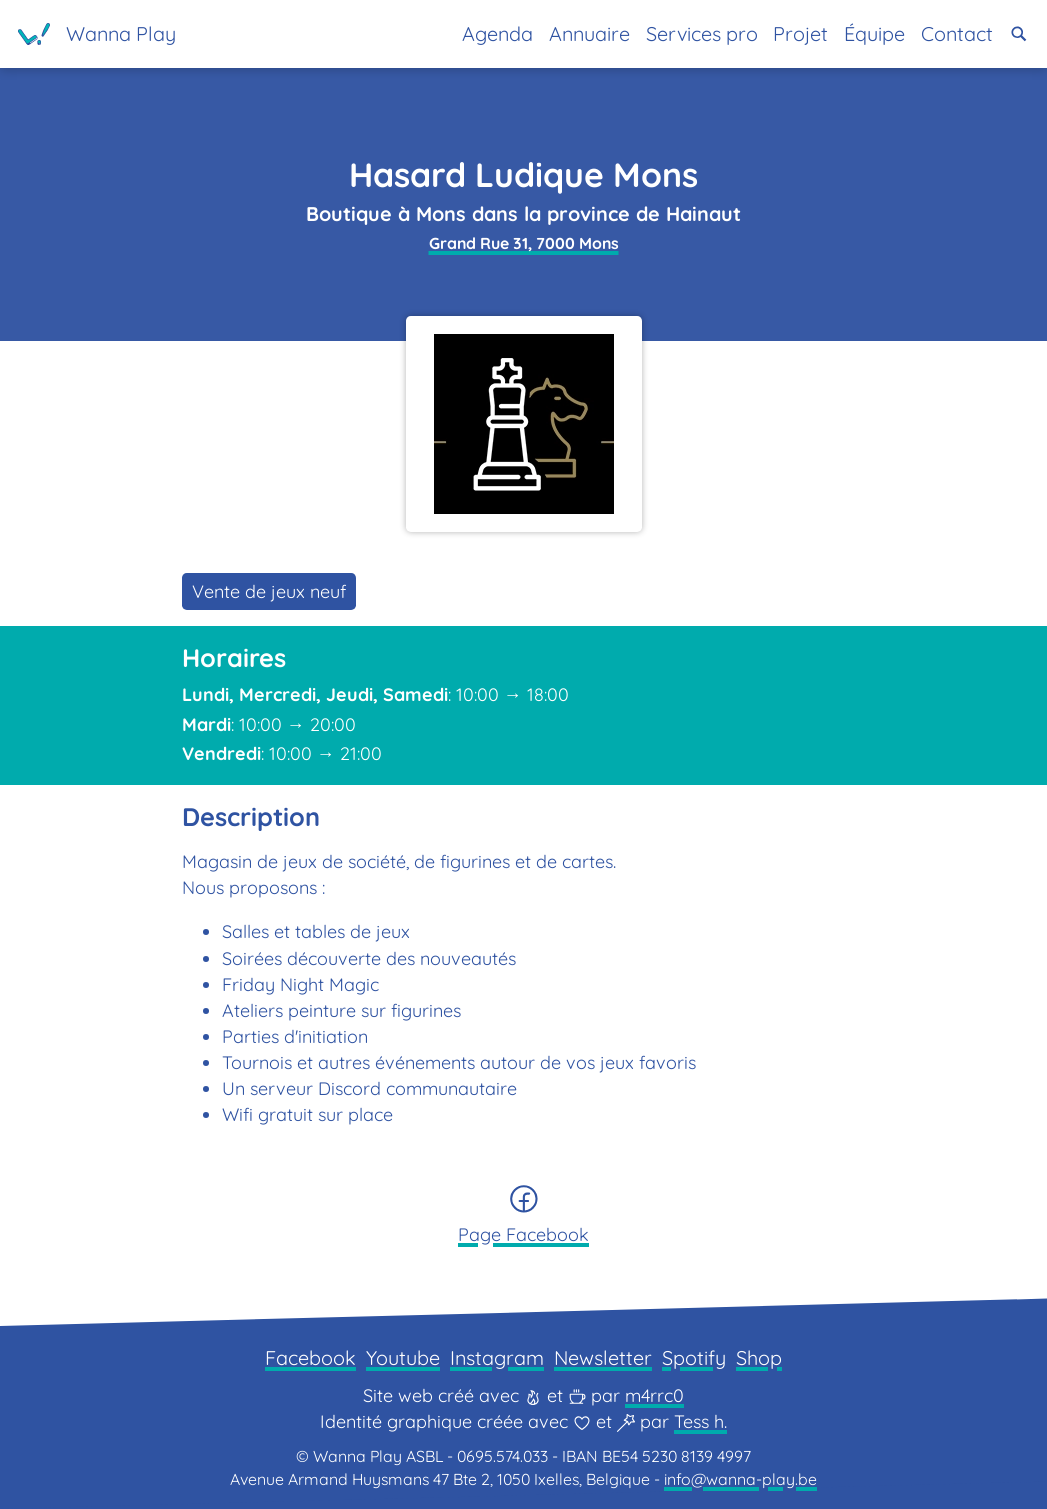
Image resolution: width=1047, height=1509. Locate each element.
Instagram (497, 1357)
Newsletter (603, 1357)
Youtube (403, 1357)
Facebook (310, 1357)
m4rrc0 (654, 1395)
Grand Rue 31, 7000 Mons (524, 243)
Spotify (694, 1357)
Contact (957, 33)
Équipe (874, 33)
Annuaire (589, 33)
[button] (1019, 34)
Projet (800, 33)
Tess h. (700, 1421)
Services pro (702, 33)
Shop (759, 1357)
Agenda (497, 33)
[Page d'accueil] (97, 34)
